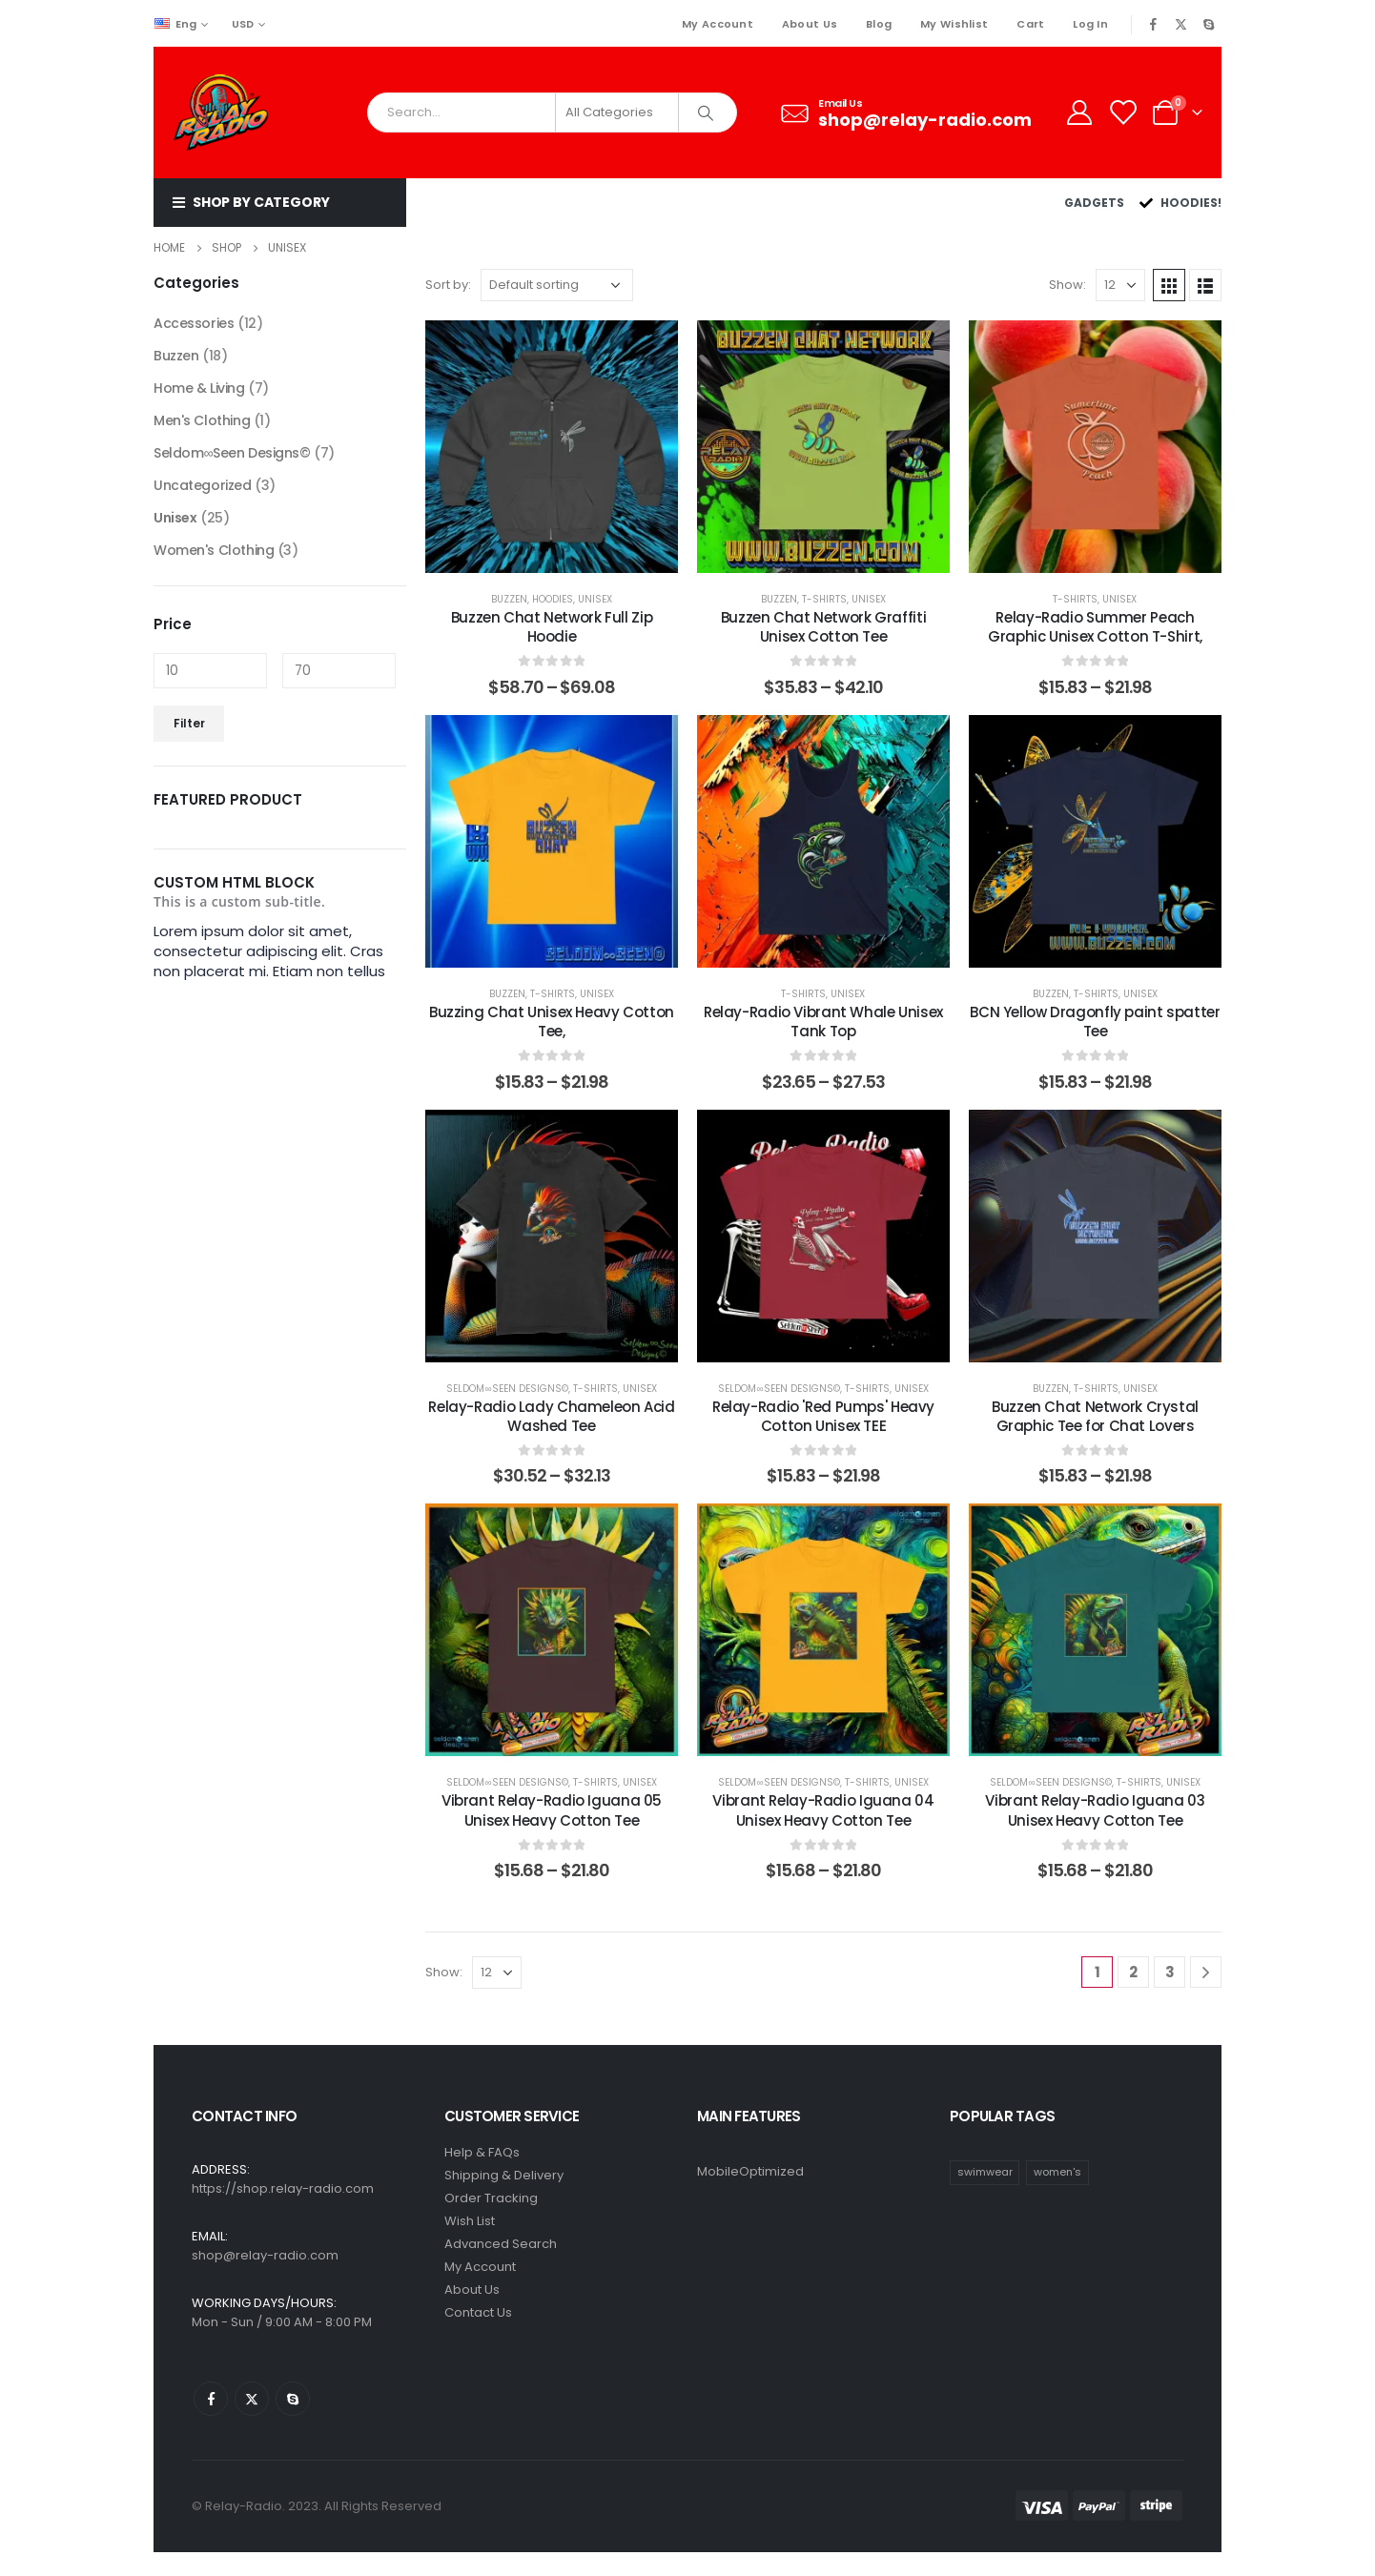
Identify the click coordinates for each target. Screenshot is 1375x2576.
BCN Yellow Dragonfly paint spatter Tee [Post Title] (1095, 1021)
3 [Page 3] (1170, 1972)
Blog (879, 23)
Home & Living (199, 388)
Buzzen (509, 599)
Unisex (595, 599)
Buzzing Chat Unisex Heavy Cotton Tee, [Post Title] (551, 1021)
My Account (717, 23)
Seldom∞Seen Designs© (506, 1388)
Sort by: (448, 285)
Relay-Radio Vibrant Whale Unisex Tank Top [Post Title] (823, 1021)
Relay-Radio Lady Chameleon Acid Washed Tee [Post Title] (551, 1416)
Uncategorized (203, 485)
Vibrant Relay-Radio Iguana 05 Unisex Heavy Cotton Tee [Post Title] (551, 1810)
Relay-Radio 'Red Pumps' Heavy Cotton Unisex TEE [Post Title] (823, 1416)
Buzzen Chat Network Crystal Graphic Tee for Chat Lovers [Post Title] (1095, 1416)
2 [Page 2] (1133, 1972)
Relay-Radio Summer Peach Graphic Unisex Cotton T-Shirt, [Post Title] (1095, 626)
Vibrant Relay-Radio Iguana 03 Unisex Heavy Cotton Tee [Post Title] (1094, 1810)
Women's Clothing (214, 550)
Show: (1067, 285)
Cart (1030, 23)
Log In (1090, 23)
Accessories (194, 323)
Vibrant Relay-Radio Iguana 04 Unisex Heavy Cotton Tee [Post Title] (823, 1810)
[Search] (706, 112)
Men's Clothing (202, 420)
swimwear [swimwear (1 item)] (985, 2171)
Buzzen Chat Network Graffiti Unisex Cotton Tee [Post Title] (824, 626)
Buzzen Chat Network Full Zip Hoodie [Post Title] (552, 626)
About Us (809, 23)
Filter (189, 723)
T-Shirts (824, 599)
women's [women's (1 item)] (1057, 2171)
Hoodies (552, 599)
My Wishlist (954, 23)
